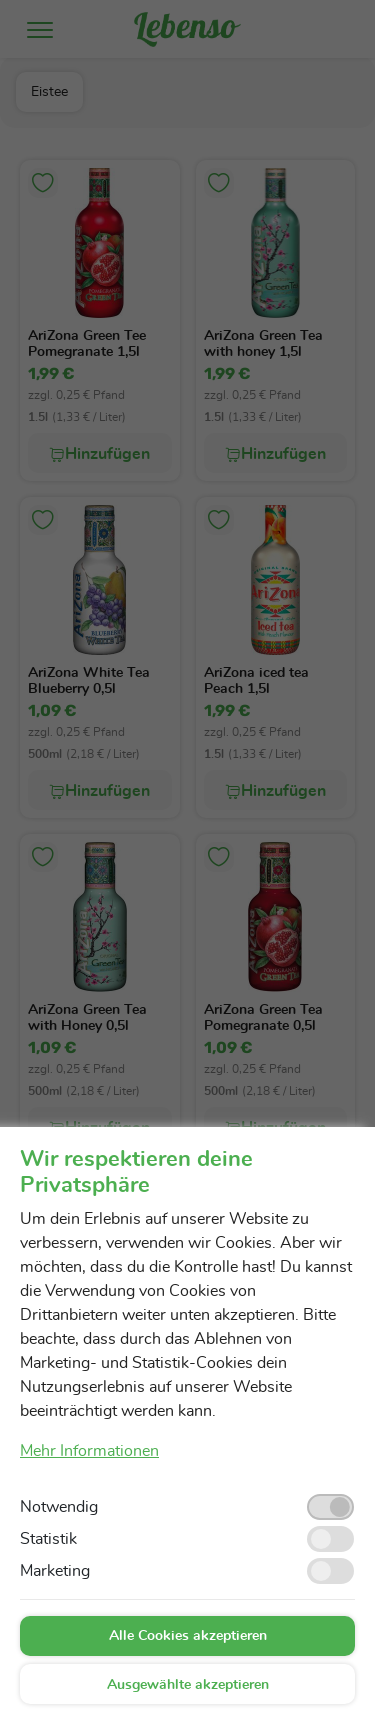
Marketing (55, 1571)
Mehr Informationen (89, 1451)
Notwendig (59, 1507)
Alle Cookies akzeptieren (188, 1636)
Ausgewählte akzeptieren (188, 1685)
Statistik (48, 1539)
